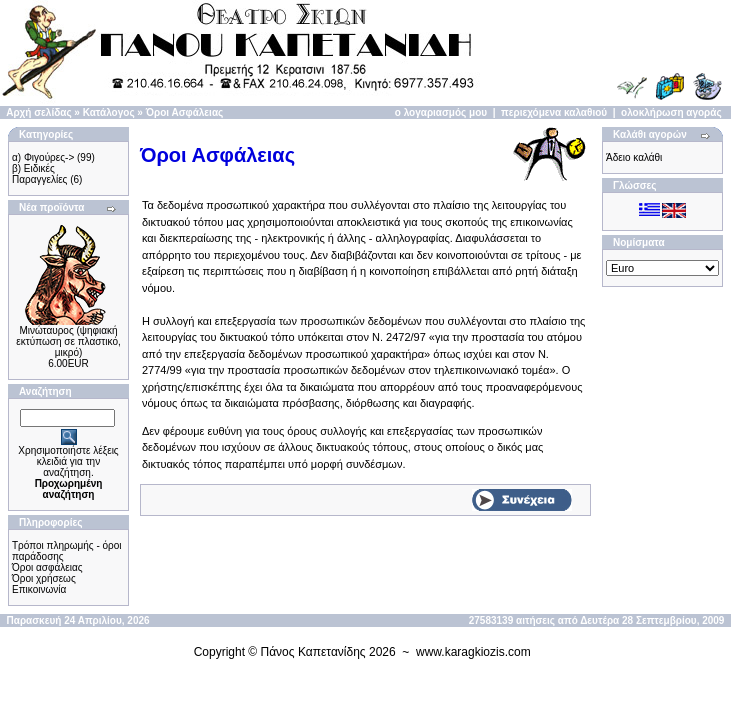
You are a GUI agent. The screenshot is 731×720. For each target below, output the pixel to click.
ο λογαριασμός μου (441, 112)
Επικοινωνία (39, 589)
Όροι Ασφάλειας (185, 112)
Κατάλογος (109, 112)
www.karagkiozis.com (473, 652)
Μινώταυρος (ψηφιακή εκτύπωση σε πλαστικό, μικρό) (68, 341)
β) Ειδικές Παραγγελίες (39, 174)
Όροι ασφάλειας (47, 567)
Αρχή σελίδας (38, 112)
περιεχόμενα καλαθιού (554, 112)
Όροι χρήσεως (44, 578)
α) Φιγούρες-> (43, 157)
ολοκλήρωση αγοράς (671, 112)
